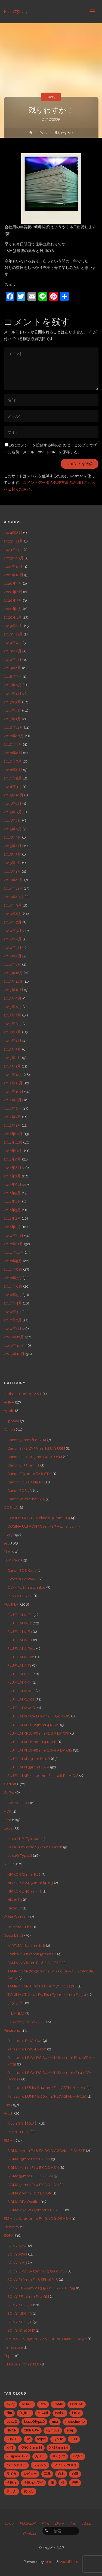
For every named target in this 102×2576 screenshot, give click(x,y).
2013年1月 (12, 1066)
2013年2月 (12, 1057)
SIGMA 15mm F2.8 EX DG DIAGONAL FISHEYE (46, 2150)
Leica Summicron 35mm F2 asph (34, 1847)
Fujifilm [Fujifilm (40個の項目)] (24, 2413)
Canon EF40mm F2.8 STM (29, 1473)
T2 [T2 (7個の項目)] (28, 2439)
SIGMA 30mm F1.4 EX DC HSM (33, 2167)
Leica (8, 1828)
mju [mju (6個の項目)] (55, 2422)
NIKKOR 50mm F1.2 (24, 1874)
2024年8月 (13, 532)
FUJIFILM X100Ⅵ (21, 1707)
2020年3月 (13, 600)
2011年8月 (12, 1167)
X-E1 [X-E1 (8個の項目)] (73, 2439)
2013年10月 (13, 990)
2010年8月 (13, 1269)
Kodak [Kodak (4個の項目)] (60, 2413)
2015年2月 (12, 862)
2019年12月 (13, 625)
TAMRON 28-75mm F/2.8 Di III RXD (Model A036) (45, 2339)
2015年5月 (12, 837)
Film (7, 1551)
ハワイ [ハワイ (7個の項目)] (77, 2456)
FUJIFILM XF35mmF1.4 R (28, 1767)
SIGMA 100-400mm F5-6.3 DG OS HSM (37, 2218)
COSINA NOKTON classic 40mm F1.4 (38, 1518)
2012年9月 (12, 1100)
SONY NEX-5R (19, 2313)
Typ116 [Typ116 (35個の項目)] (58, 2439)
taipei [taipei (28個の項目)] (41, 2439)
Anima (49, 2561)
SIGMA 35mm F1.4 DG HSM (30, 2176)
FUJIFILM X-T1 (19, 1665)
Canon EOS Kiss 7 (22, 1570)
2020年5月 (13, 583)
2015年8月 (13, 812)
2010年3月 (13, 1311)
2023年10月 (14, 558)
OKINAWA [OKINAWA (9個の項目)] (31, 2430)
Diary (51, 97)
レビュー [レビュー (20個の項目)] (30, 2474)
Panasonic (12, 2030)
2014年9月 (13, 905)
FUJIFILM (11, 1604)
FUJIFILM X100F (21, 1691)
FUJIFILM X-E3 (19, 1631)
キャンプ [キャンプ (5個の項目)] (58, 2456)
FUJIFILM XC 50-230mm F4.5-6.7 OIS (38, 1716)
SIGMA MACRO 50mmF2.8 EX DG (35, 2210)
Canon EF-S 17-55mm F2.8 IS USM (36, 1448)
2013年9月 (12, 998)
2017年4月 (12, 693)
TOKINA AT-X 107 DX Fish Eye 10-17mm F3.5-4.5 (48, 1994)
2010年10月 (14, 1252)
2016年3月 (13, 786)
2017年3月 (12, 702)
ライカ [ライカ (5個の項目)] (11, 2474)
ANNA (9, 1402)
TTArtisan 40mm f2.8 (21, 2364)
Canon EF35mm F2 (23, 1465)
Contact (29, 2533)
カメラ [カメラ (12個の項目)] (40, 2456)
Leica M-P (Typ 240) (24, 1838)
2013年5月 (12, 1032)
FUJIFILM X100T (21, 1699)
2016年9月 (13, 744)
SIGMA (9, 2140)
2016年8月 (13, 753)
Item (7, 1820)
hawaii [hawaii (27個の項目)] (43, 2413)
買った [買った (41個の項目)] (28, 2491)
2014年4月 (13, 939)
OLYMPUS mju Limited (26, 1587)
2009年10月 (14, 1354)
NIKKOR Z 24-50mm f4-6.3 (30, 1883)
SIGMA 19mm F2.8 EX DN (28, 2159)
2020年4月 (13, 592)
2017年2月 (12, 710)
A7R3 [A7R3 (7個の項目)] (10, 2404)
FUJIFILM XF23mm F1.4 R (28, 1758)
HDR (8, 1811)
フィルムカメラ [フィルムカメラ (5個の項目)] (65, 2465)
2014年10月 (14, 897)
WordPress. (69, 2561)
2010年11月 (13, 1244)
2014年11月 (13, 888)
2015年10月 (13, 795)
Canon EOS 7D (19, 1490)
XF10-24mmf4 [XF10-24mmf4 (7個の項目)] (31, 2447)
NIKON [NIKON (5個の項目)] (12, 2430)
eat (6, 1543)
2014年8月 (13, 913)
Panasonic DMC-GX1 (24, 2040)
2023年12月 (13, 541)
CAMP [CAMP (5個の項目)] (58, 2404)
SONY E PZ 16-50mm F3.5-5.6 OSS (37, 2271)
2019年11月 (13, 634)
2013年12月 (13, 973)
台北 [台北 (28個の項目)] (61, 2474)
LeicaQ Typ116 (19, 1855)
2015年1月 (12, 871)
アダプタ (15, 2003)
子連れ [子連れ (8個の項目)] (11, 2482)
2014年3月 (12, 947)
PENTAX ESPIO (20, 1596)
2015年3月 (12, 854)
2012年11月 (13, 1083)
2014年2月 (12, 956)
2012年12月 (13, 1074)
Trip (7, 2355)
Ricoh (8, 2113)
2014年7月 (12, 922)
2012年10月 (13, 1091)
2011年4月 (12, 1201)
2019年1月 (12, 668)
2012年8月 (13, 1108)
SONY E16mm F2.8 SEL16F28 (32, 2279)
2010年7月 (13, 1278)
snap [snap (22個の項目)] (70, 2430)
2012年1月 (12, 1125)
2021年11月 (13, 566)
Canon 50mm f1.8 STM (26, 1440)
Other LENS (13, 1935)
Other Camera (15, 1916)
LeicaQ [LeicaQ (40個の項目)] (12, 2422)
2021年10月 (13, 575)
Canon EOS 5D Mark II (25, 1482)
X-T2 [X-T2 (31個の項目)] (10, 2447)
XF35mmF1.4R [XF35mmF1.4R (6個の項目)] (17, 2456)
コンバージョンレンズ (26, 2022)
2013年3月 (12, 1049)
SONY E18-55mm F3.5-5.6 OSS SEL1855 (41, 2288)
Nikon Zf (14, 1908)
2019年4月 (13, 642)
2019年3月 (12, 651)
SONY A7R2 (17, 2246)
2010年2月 (13, 1320)
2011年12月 (13, 1134)
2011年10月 (13, 1150)
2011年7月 (12, 1176)
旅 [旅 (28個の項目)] (52, 2482)
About (87, 2523)
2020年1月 (13, 617)
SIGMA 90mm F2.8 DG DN (29, 2193)
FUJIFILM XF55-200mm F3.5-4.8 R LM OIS (42, 1775)
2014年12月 (13, 880)
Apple (9, 1410)
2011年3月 (12, 1210)
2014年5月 (12, 930)
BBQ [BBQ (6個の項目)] (43, 2404)
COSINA (11, 1507)
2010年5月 (13, 1295)
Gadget (10, 1784)
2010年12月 (13, 1235)
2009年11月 (14, 1345)
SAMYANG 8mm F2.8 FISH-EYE (34, 1962)
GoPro (9, 1792)
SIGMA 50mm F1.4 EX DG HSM (33, 2184)
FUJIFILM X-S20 (20, 1657)
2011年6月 (12, 1184)
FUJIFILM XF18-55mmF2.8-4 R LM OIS (39, 1750)
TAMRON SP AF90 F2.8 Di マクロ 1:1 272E (42, 1986)
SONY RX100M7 (21, 2330)
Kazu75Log (15, 11)
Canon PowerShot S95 (26, 1499)
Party (8, 2105)
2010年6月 (13, 1286)
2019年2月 (12, 659)
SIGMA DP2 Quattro (23, 2201)
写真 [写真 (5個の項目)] (47, 2474)
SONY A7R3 (17, 2254)
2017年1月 (12, 719)
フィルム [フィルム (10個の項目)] (40, 2465)
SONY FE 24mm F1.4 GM (28, 2296)
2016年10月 (14, 736)
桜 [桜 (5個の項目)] (62, 2482)
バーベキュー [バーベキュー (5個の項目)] (16, 2465)
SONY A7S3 (17, 2262)
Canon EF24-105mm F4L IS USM (34, 1457)
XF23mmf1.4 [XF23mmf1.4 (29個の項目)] (58, 2447)
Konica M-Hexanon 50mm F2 (31, 1954)
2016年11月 (13, 727)
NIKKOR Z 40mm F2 (24, 1891)
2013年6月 (13, 1023)
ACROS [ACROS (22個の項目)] (27, 2404)
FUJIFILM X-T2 (19, 1674)
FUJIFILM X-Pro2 (21, 1648)
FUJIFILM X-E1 (19, 1614)
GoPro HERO (18, 1803)
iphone (13, 1421)
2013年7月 (12, 1015)
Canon (9, 1429)
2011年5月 (12, 1193)
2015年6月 (13, 829)
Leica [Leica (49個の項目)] (76, 2413)
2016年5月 (13, 778)
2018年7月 (13, 676)
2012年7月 (12, 1117)
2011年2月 (12, 1218)
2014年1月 (12, 964)
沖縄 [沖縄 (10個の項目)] (75, 2482)
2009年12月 (14, 1337)
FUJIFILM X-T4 (19, 1682)
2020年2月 (13, 609)
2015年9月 (12, 803)
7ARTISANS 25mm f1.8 (26, 1945)
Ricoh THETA (18, 2132)
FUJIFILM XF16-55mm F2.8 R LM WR (38, 1733)
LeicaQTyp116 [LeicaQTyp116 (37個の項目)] (34, 2422)
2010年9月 (13, 1261)
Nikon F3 (14, 1899)
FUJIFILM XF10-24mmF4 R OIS (33, 1725)
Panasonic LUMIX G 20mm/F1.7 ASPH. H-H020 (46, 2096)
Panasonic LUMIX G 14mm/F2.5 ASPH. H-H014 (46, 2087)
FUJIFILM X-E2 (19, 1623)
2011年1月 (12, 1227)
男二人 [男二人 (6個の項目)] (11, 2491)
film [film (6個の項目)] (9, 2413)
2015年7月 (12, 820)
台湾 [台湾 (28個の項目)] (75, 2474)
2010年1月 (12, 1328)
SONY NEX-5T (19, 2322)
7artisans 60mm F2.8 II (23, 1394)
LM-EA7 (17, 2013)
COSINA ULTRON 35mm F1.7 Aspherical (41, 1526)
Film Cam (12, 1560)
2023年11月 (13, 549)
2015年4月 (12, 846)
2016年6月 (13, 769)
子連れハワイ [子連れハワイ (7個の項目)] (33, 2482)
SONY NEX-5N (19, 2305)
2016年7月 (13, 761)
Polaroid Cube (19, 1927)
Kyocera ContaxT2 (22, 1579)
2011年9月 (12, 1159)
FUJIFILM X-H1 (19, 1640)
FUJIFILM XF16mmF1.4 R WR (32, 1742)
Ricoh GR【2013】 (22, 2123)
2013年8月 (13, 1006)
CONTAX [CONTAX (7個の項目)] (76, 2404)
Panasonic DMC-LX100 (26, 2049)
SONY (9, 2235)
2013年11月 (13, 981)
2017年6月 (13, 685)
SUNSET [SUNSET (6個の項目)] (13, 2439)
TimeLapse (13, 2347)
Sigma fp (11, 2227)
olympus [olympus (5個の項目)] (52, 2430)
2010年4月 (13, 1303)
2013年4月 (12, 1040)
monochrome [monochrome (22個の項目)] (75, 2422)
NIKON (9, 1864)
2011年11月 (13, 1142)
